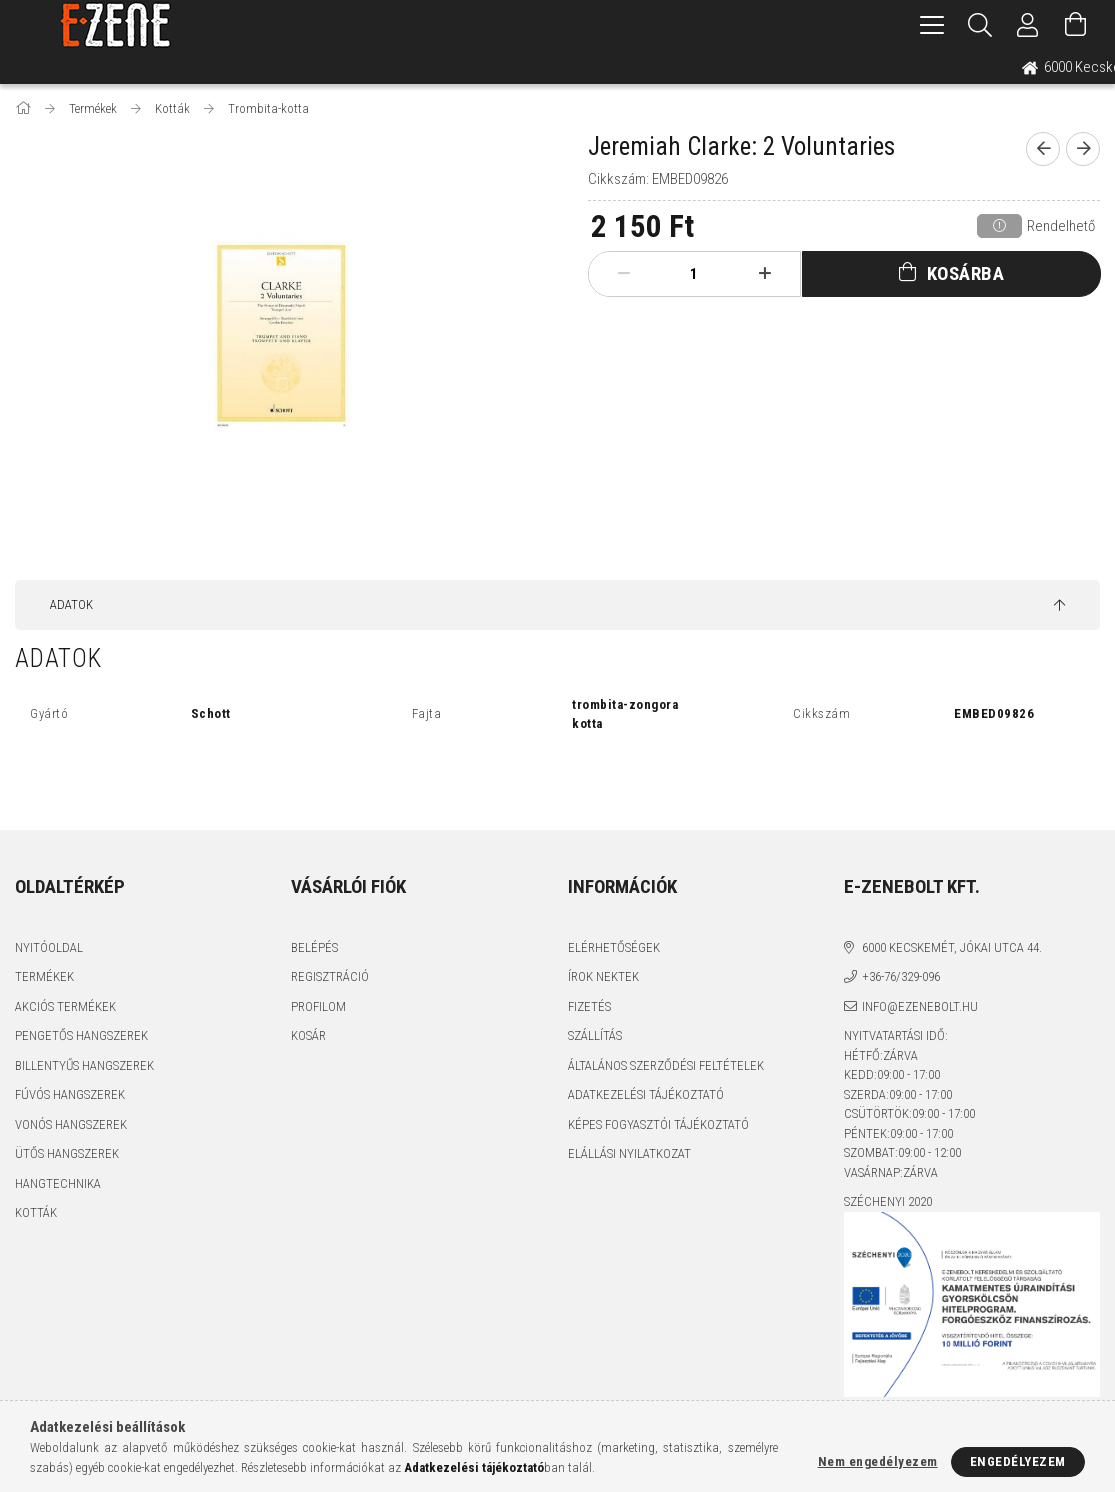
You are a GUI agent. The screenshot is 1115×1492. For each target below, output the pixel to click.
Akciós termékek (65, 1006)
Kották (36, 1212)
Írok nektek (603, 976)
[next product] (1083, 149)
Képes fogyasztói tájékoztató (658, 1124)
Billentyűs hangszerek (84, 1065)
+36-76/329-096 (901, 976)
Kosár (308, 1035)
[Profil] (1028, 25)
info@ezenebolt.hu (920, 1006)
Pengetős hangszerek (81, 1035)
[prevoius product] (1043, 149)
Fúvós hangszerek (70, 1094)
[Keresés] (980, 25)
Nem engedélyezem (878, 1461)
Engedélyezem (1018, 1461)
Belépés (314, 947)
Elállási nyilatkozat (629, 1153)
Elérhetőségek (614, 947)
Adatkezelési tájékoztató (646, 1094)
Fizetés (589, 1006)
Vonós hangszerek (71, 1124)
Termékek (44, 976)
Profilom (318, 1006)
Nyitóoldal (49, 947)
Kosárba (966, 273)
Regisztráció (330, 976)
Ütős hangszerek (67, 1153)
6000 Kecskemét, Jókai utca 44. (952, 947)
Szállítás (595, 1035)
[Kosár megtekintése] (1076, 25)
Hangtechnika (58, 1183)
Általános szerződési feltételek (666, 1065)
